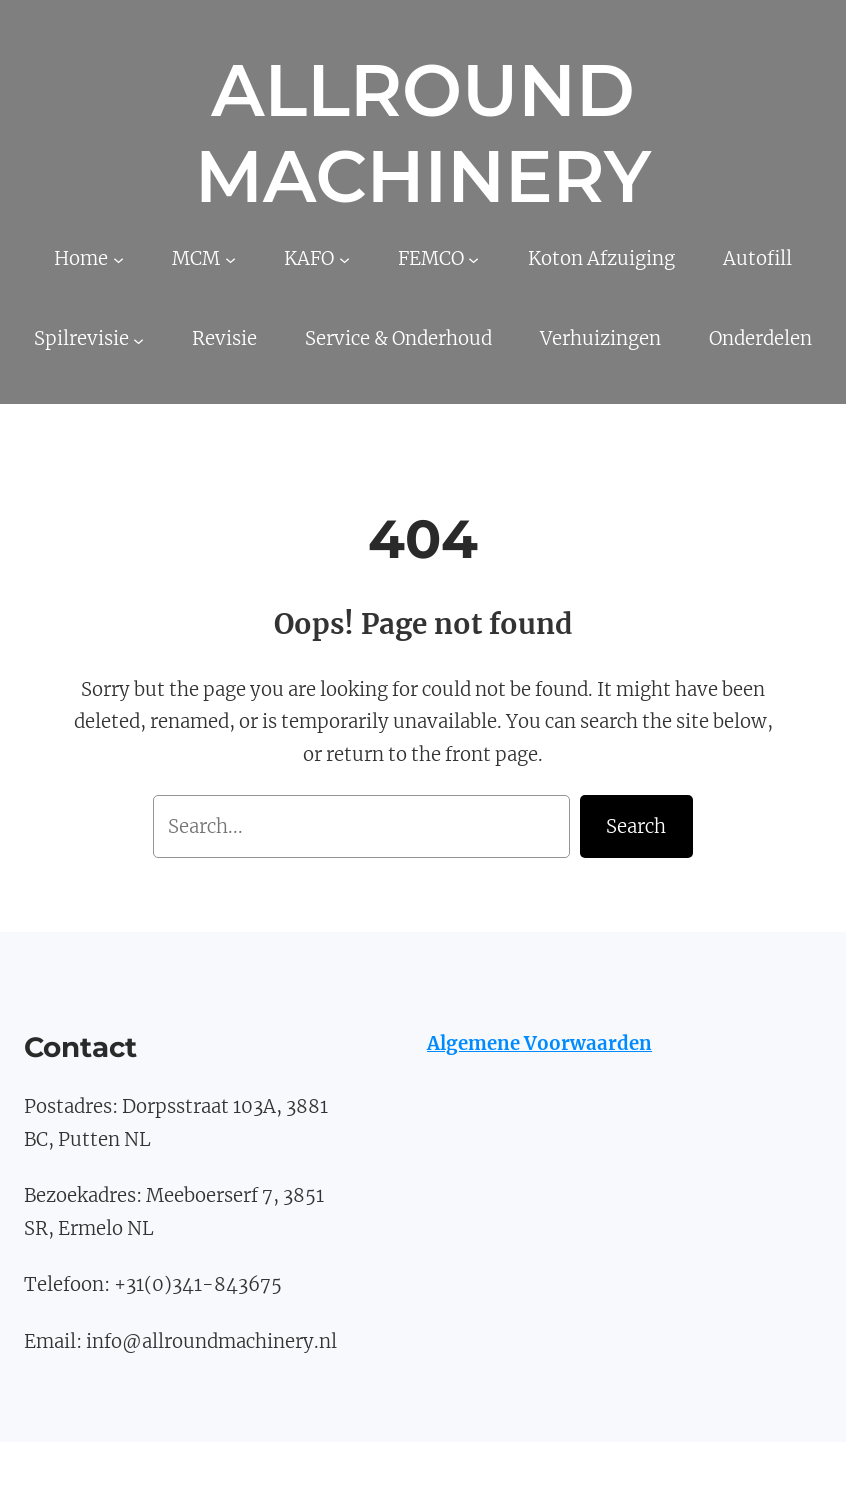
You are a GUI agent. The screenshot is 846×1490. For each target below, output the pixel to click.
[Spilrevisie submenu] (138, 339)
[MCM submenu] (230, 259)
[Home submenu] (118, 259)
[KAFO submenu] (344, 259)
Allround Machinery (423, 133)
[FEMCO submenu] (473, 259)
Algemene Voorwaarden (539, 1043)
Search (636, 826)
